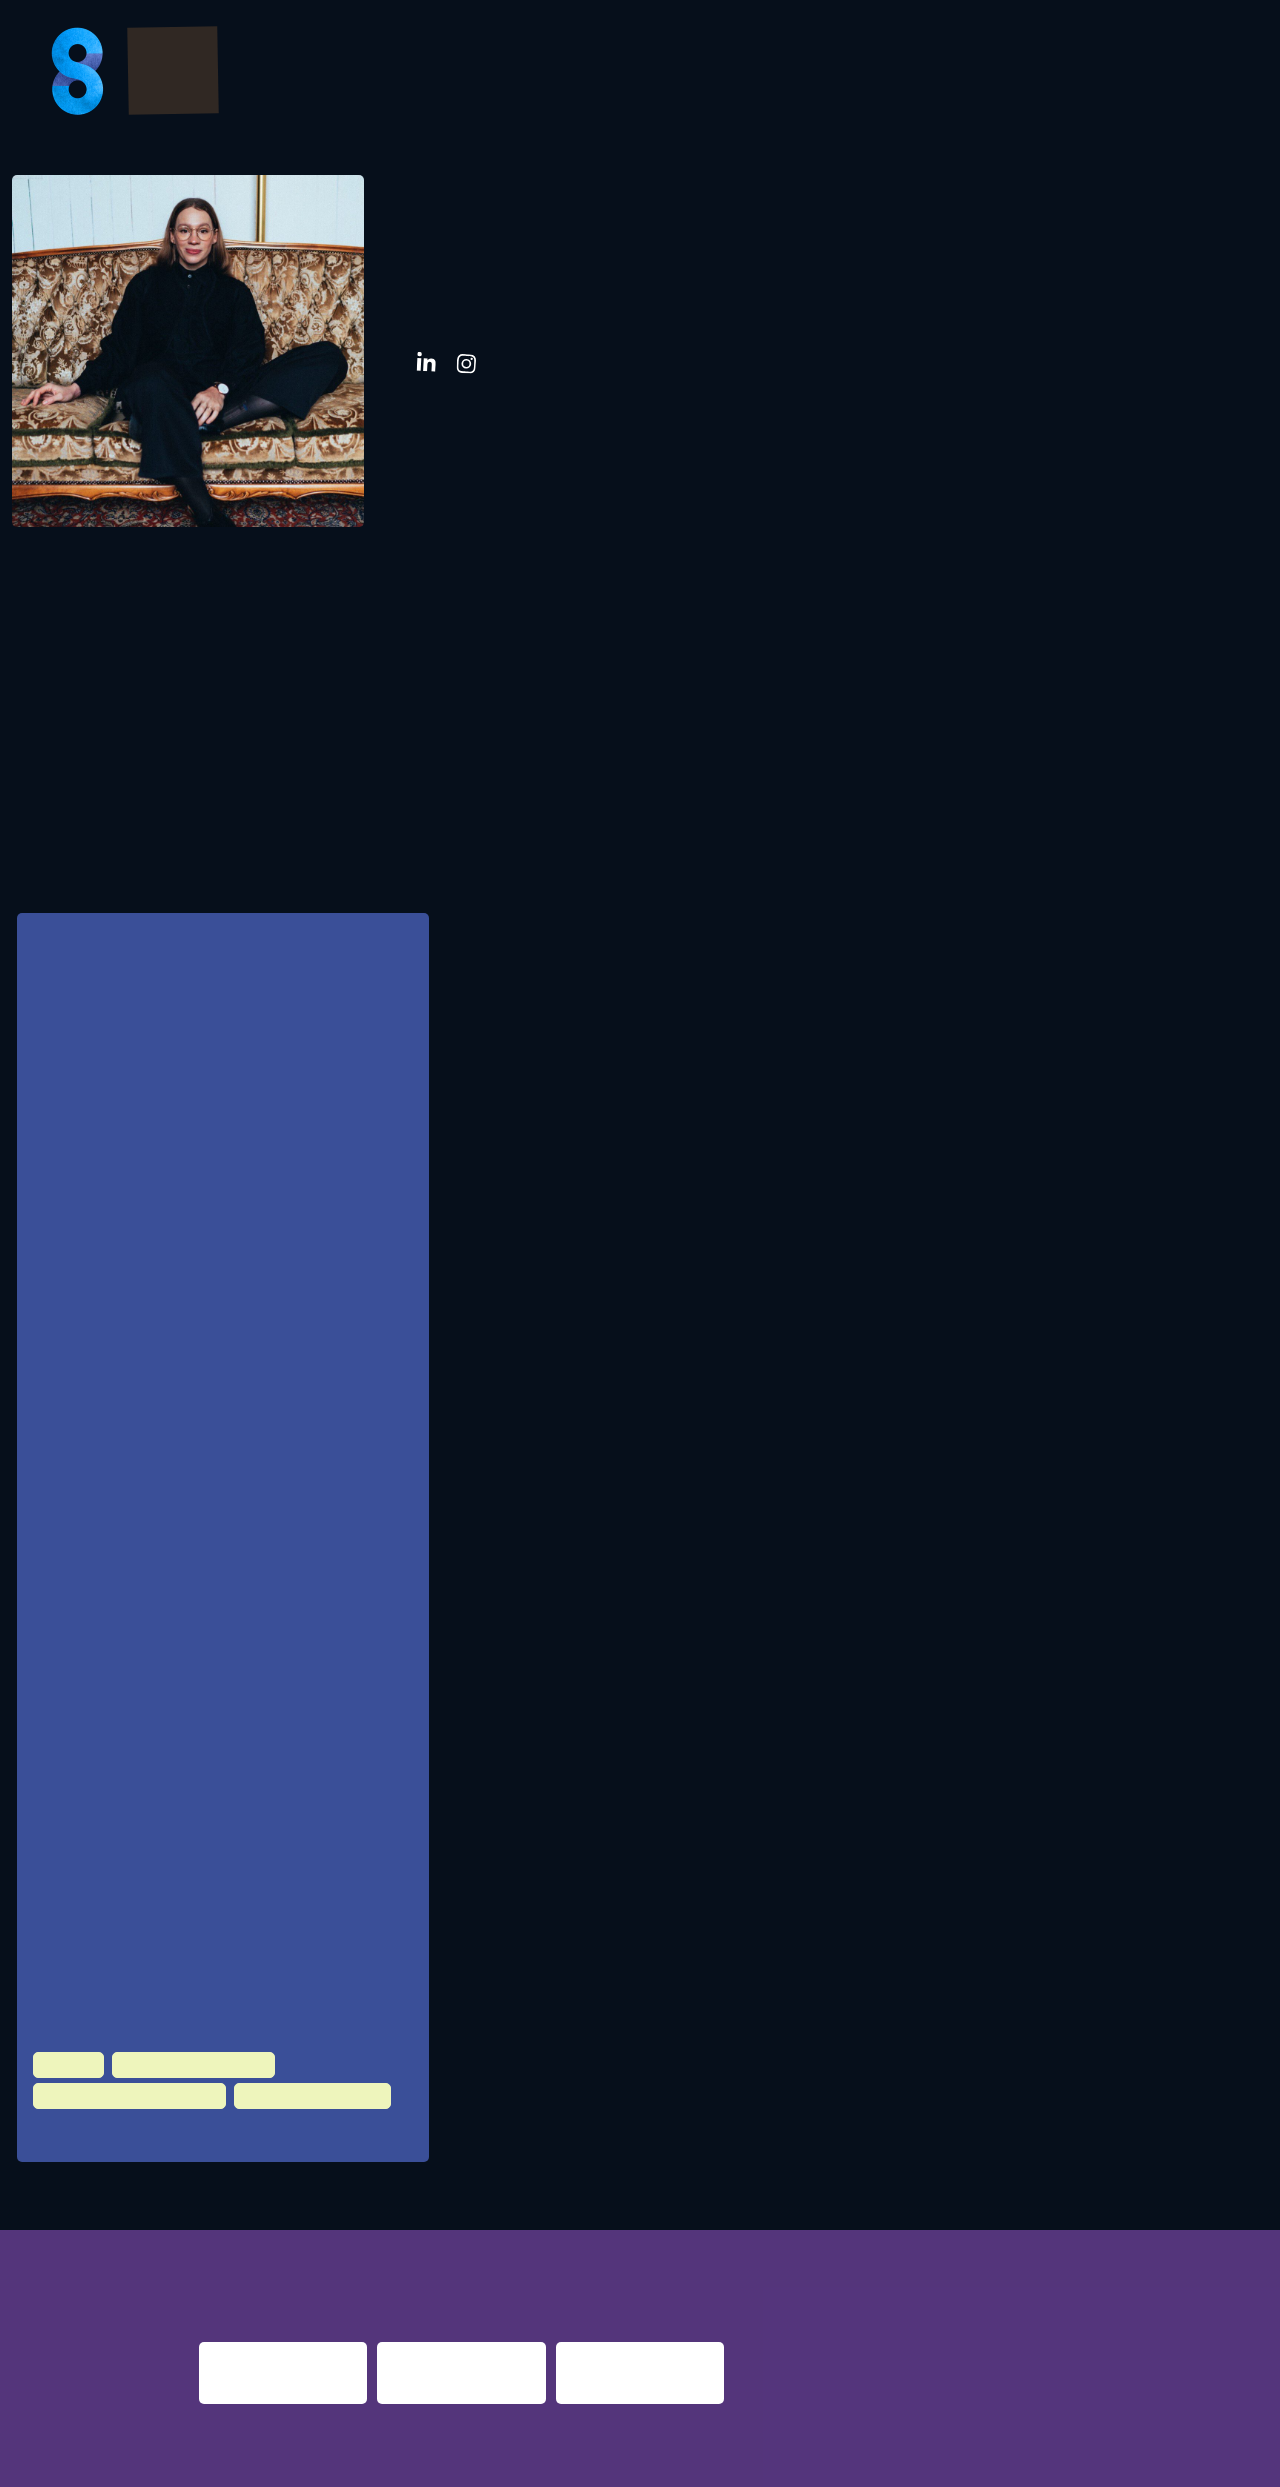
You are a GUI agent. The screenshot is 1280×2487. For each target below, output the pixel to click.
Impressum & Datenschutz (341, 2459)
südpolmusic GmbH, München (197, 1493)
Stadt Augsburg (158, 1954)
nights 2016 (1133, 2255)
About (1189, 74)
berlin (933, 2255)
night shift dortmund (452, 2255)
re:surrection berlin (626, 2255)
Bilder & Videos (761, 74)
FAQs (1004, 74)
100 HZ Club (90, 2119)
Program (607, 74)
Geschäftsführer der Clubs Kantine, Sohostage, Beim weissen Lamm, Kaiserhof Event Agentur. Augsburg (248, 1393)
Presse (1092, 74)
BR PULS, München (166, 1832)
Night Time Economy (181, 2051)
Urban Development (284, 2082)
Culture (65, 2051)
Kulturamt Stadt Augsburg (188, 1673)
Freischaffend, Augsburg (182, 1752)
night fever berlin (262, 2255)
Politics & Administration (118, 2082)
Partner (909, 74)
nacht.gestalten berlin (814, 2255)
